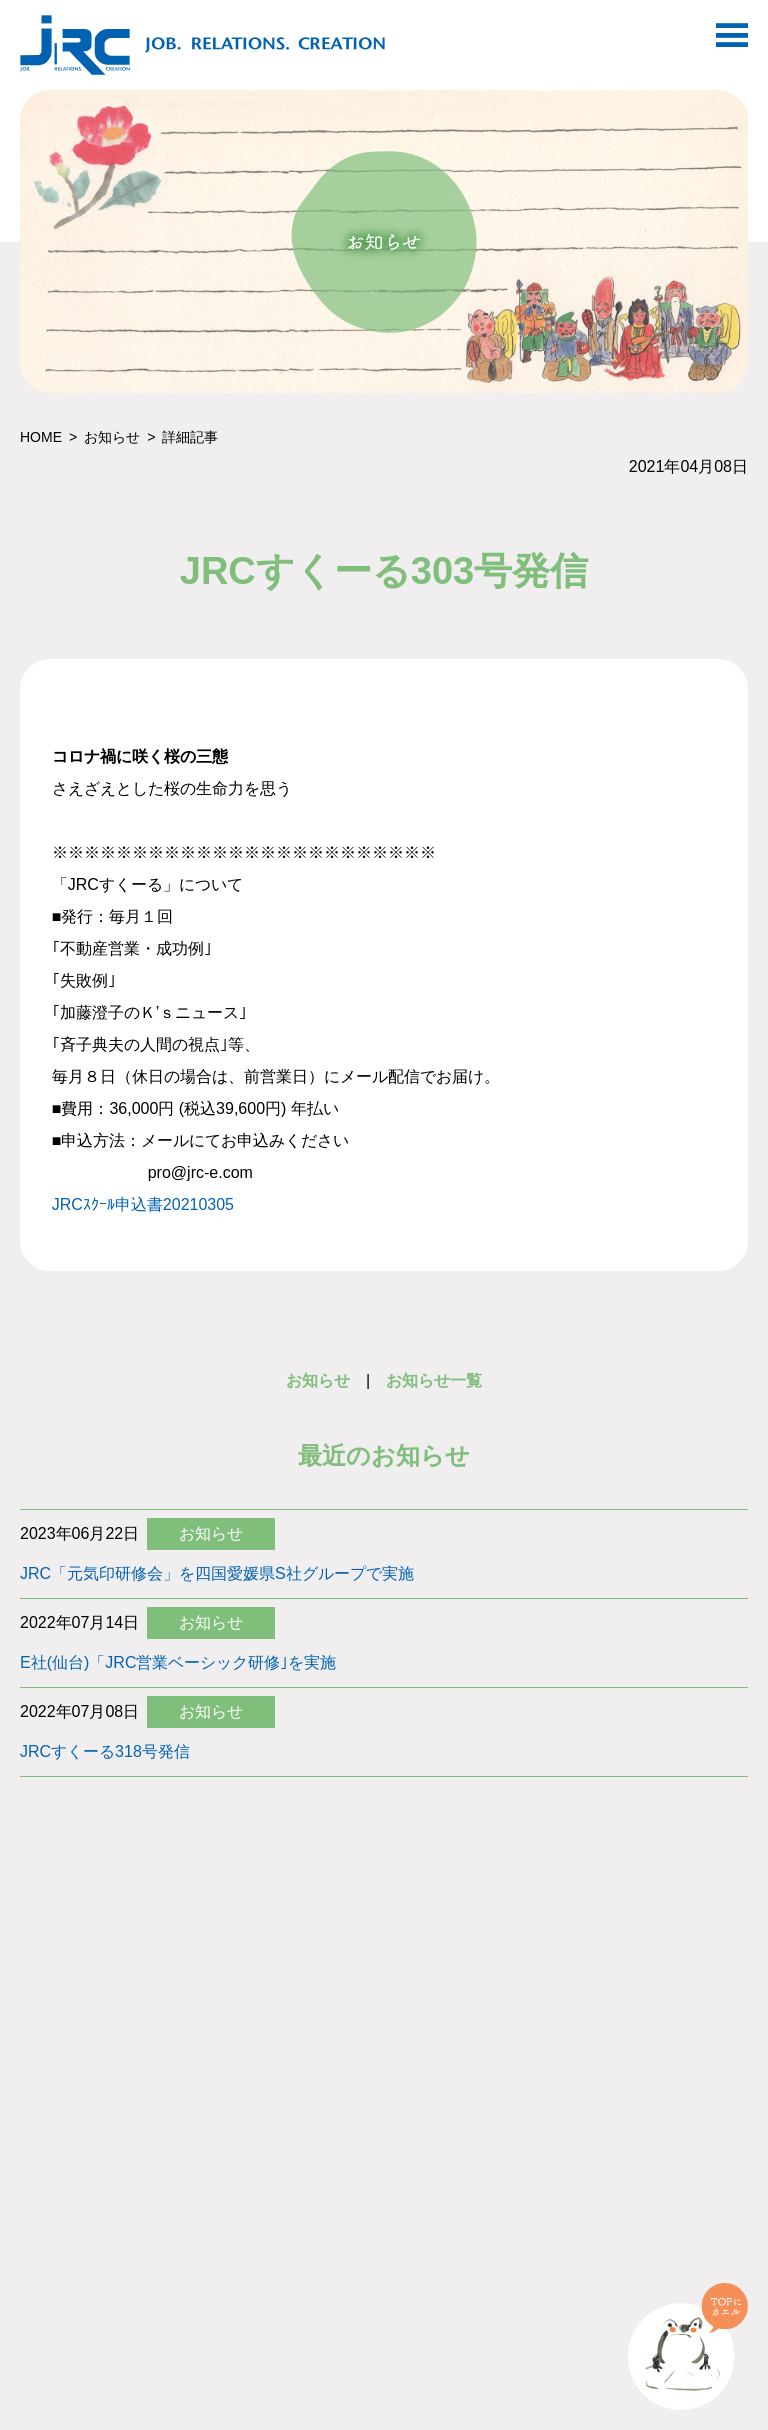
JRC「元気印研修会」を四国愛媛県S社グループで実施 (217, 1573)
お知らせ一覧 (434, 1380)
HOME (41, 437)
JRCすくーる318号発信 (105, 1751)
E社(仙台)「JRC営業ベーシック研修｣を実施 (178, 1662)
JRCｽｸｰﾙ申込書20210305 (143, 1204)
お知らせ (112, 437)
